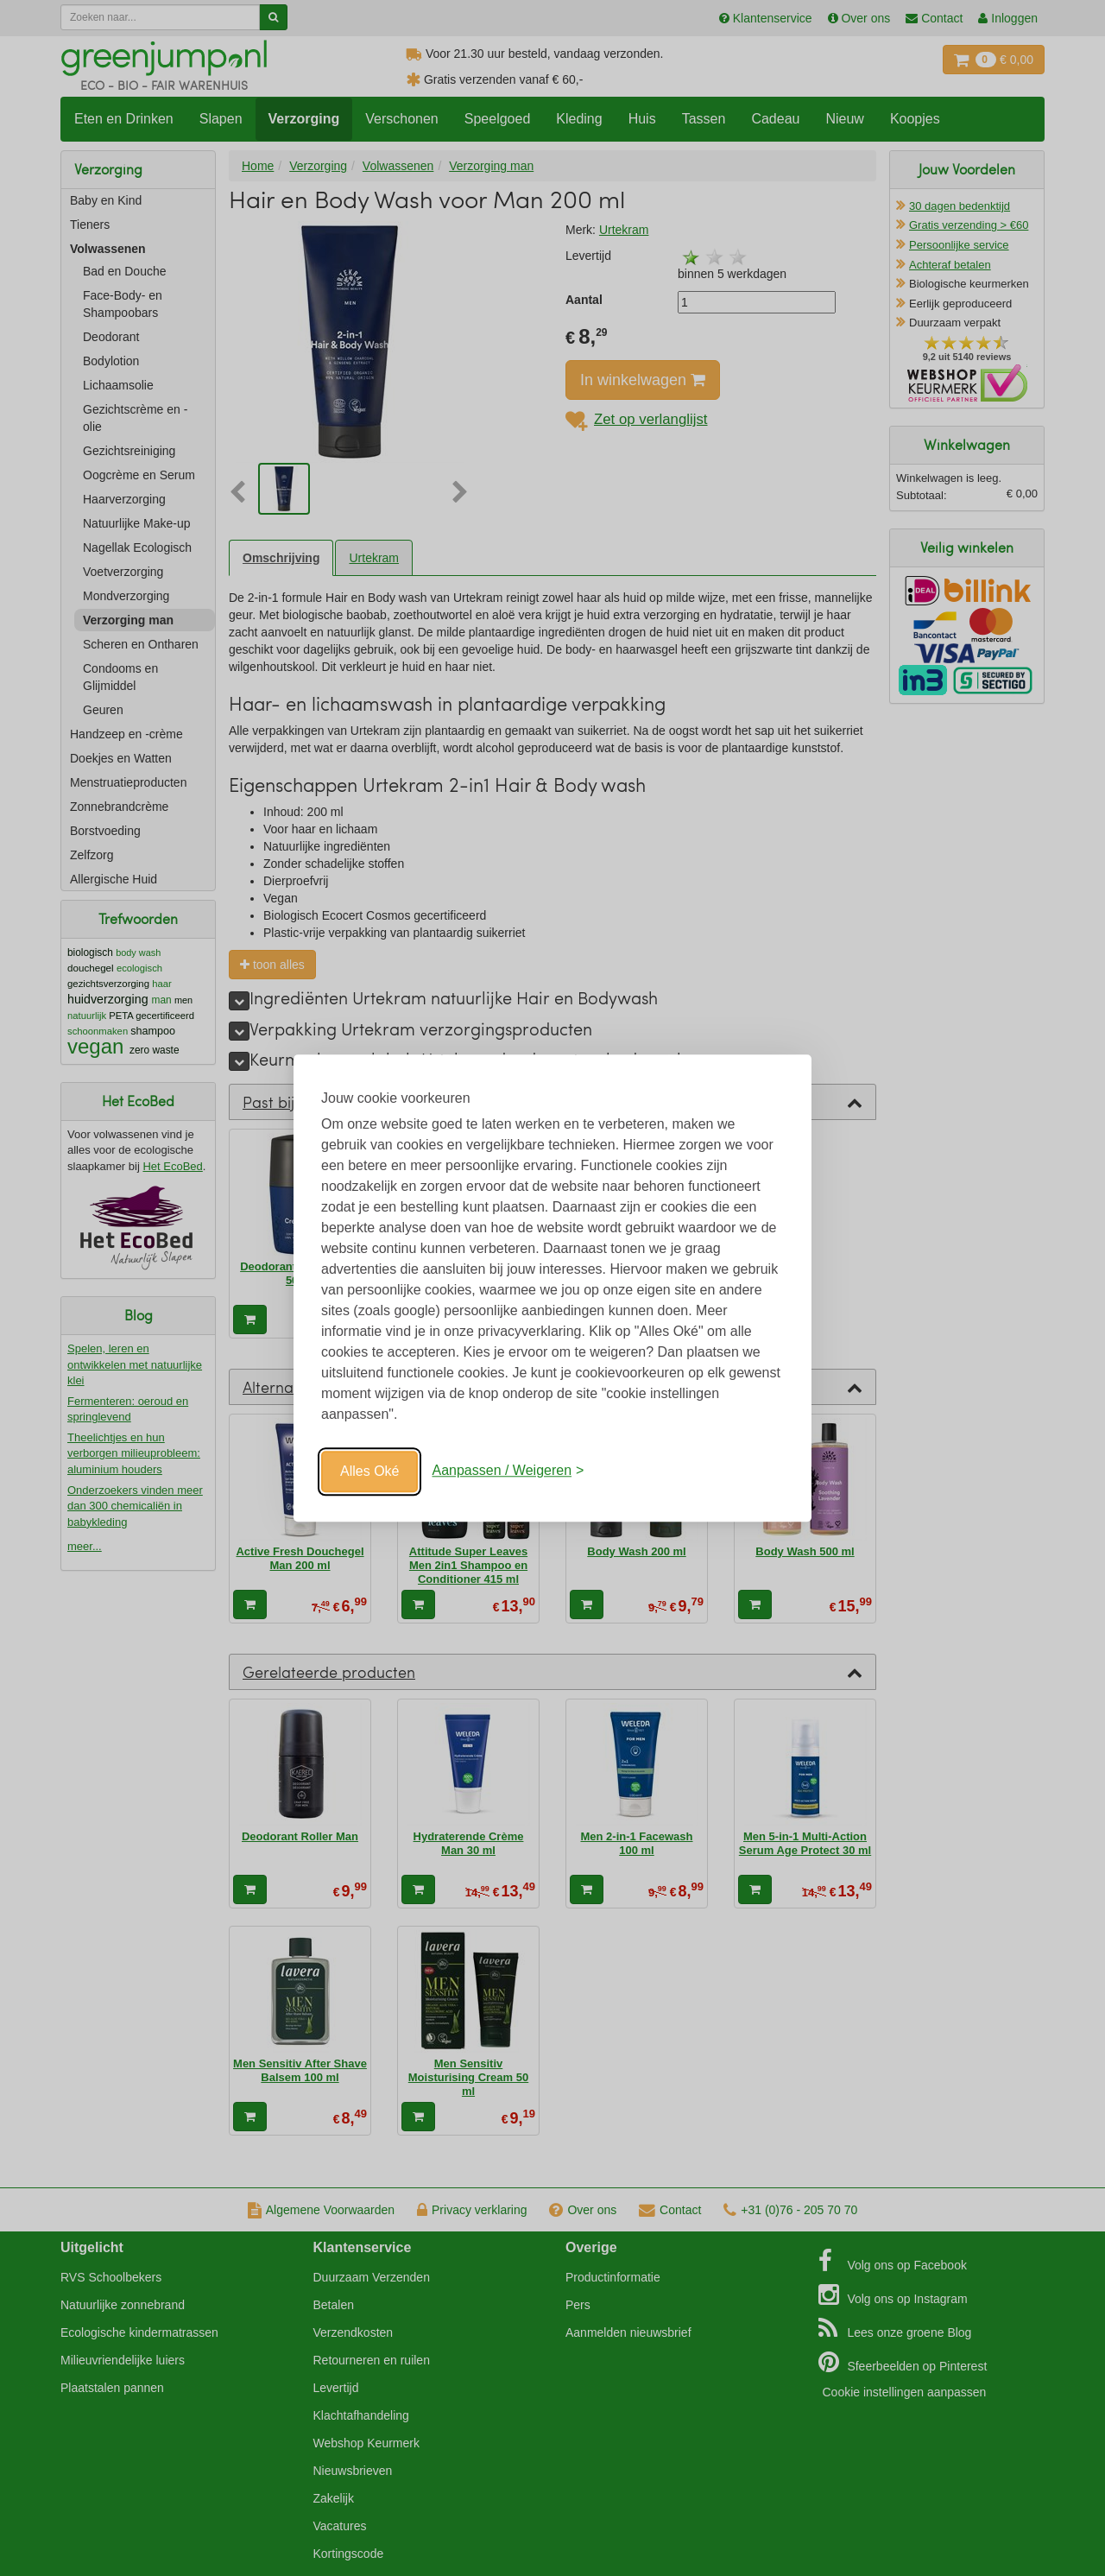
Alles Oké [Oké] (369, 1471)
